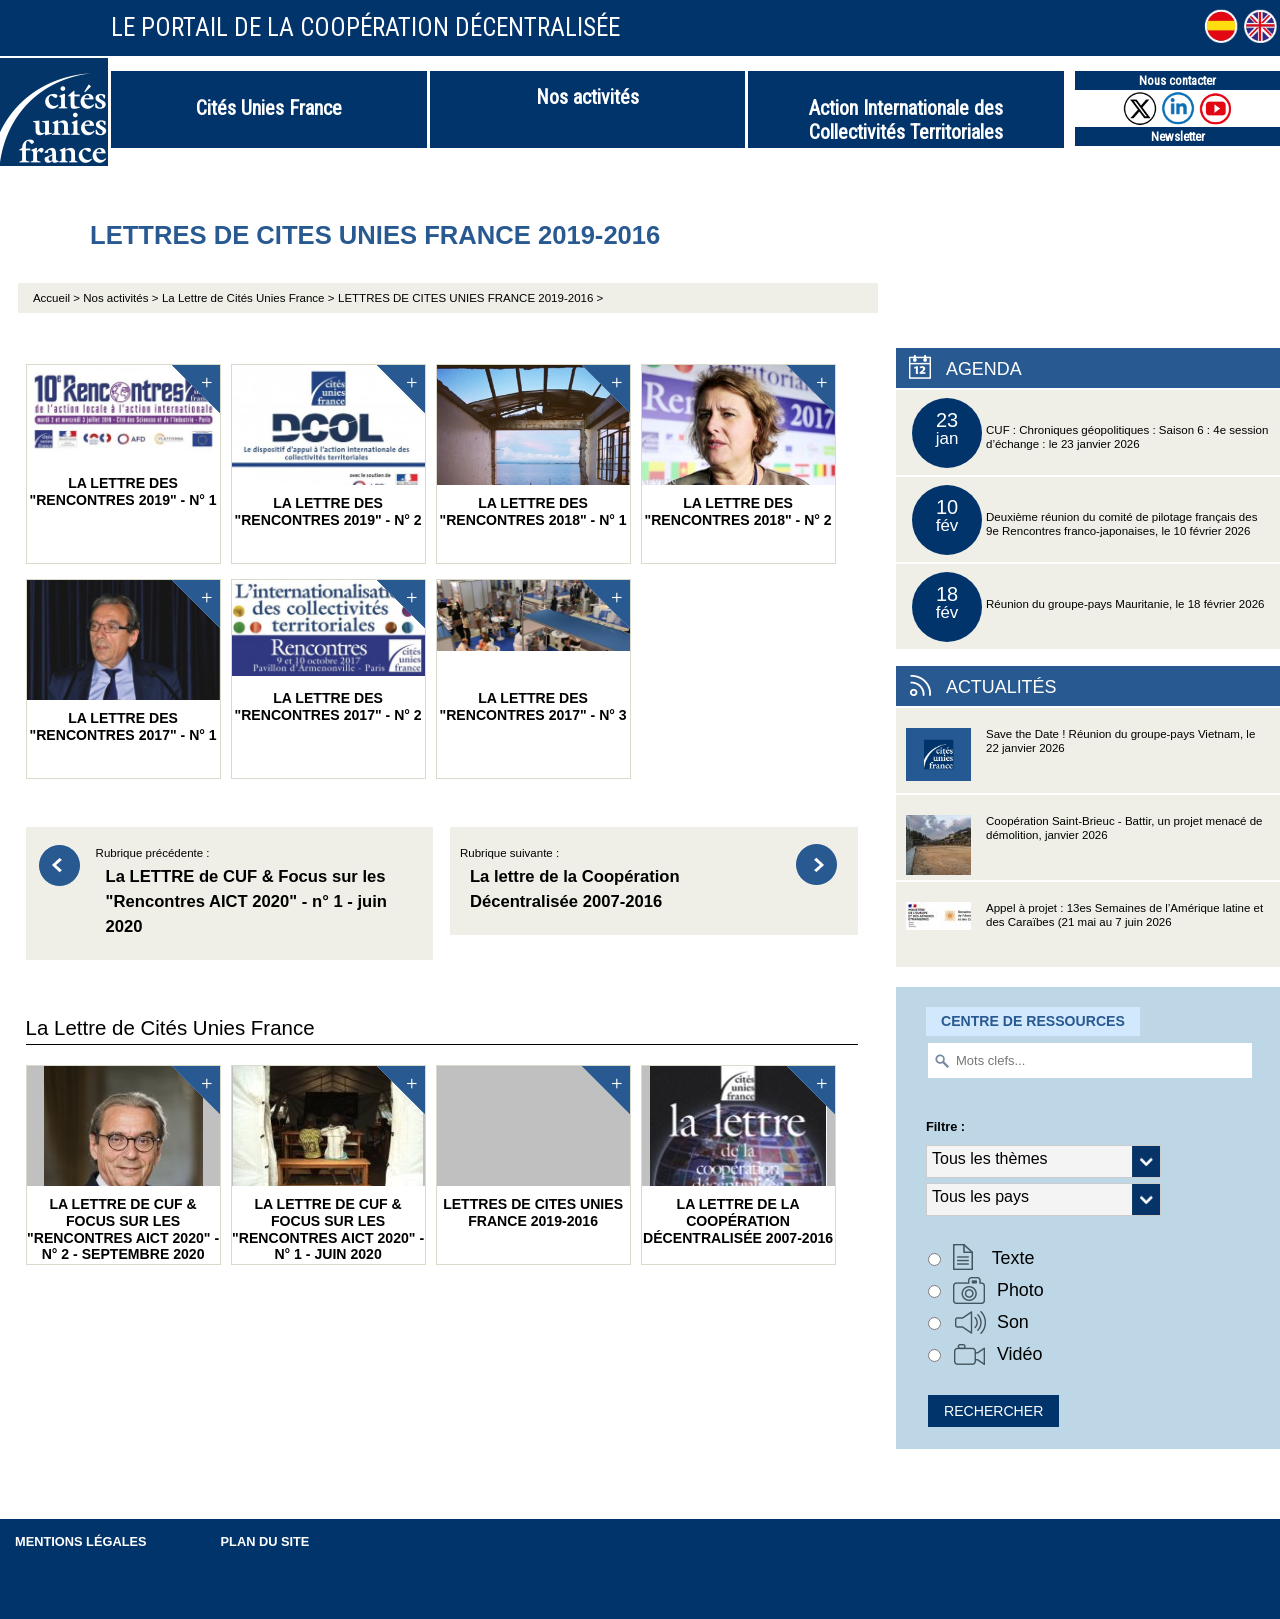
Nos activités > (120, 298)
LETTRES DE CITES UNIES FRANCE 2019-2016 (533, 1147)
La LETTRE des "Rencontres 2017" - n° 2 (328, 651)
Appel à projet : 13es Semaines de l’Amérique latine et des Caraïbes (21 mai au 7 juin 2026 (1084, 934)
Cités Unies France (269, 108)
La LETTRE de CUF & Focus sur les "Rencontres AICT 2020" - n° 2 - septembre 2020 (123, 1164)
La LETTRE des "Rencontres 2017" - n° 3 (533, 651)
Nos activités (587, 97)
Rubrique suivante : (619, 881)
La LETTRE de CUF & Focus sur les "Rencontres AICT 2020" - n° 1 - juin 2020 (328, 1164)
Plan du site (265, 1541)
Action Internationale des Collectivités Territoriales (906, 120)
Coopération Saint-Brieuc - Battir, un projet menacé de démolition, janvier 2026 (1084, 847)
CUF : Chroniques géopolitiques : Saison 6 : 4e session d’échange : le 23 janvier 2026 (1090, 433)
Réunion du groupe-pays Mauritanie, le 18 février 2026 (1088, 607)
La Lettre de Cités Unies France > (248, 298)
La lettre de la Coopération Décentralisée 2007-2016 (738, 1156)
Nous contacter (1177, 80)
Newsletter (1178, 136)
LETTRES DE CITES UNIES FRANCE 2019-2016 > (470, 298)
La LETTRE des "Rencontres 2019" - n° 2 (328, 446)
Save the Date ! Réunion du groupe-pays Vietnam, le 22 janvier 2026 (1080, 760)
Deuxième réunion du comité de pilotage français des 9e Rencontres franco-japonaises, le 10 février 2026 (1084, 520)
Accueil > (58, 298)
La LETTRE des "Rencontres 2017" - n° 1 (123, 661)
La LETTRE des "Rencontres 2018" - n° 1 (533, 446)
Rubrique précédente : (255, 894)
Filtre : (945, 1126)
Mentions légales (81, 1541)
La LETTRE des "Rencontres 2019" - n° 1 (123, 436)
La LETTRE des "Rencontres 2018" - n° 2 (738, 446)
